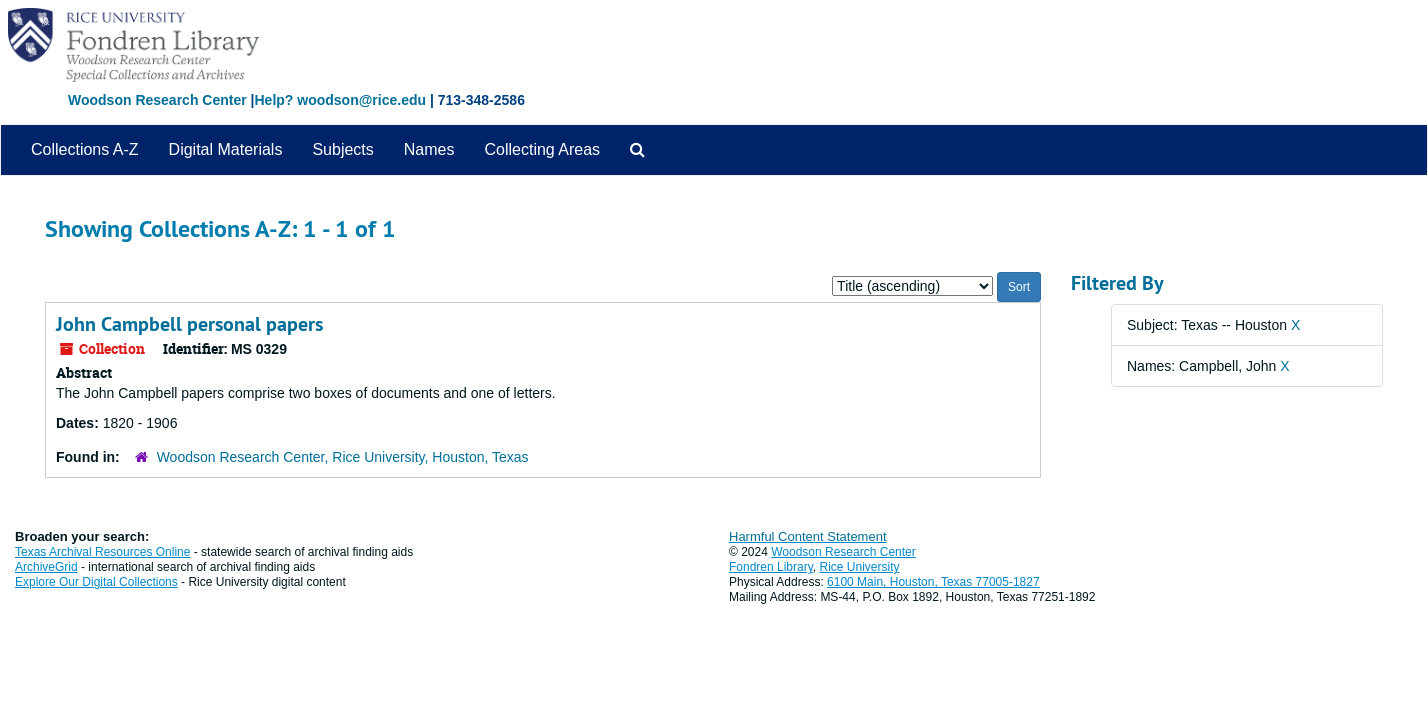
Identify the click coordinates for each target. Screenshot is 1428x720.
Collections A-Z (85, 149)
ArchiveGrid (46, 567)
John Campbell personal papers (189, 324)
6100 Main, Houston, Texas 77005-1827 (933, 582)
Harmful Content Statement (808, 536)
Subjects (342, 149)
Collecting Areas (542, 149)
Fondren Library (771, 567)
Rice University (860, 567)
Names (429, 149)
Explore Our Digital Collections (96, 582)
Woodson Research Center (157, 100)
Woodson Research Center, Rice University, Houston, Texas (343, 457)
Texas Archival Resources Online (102, 552)
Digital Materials (226, 149)
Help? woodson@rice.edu (340, 100)
